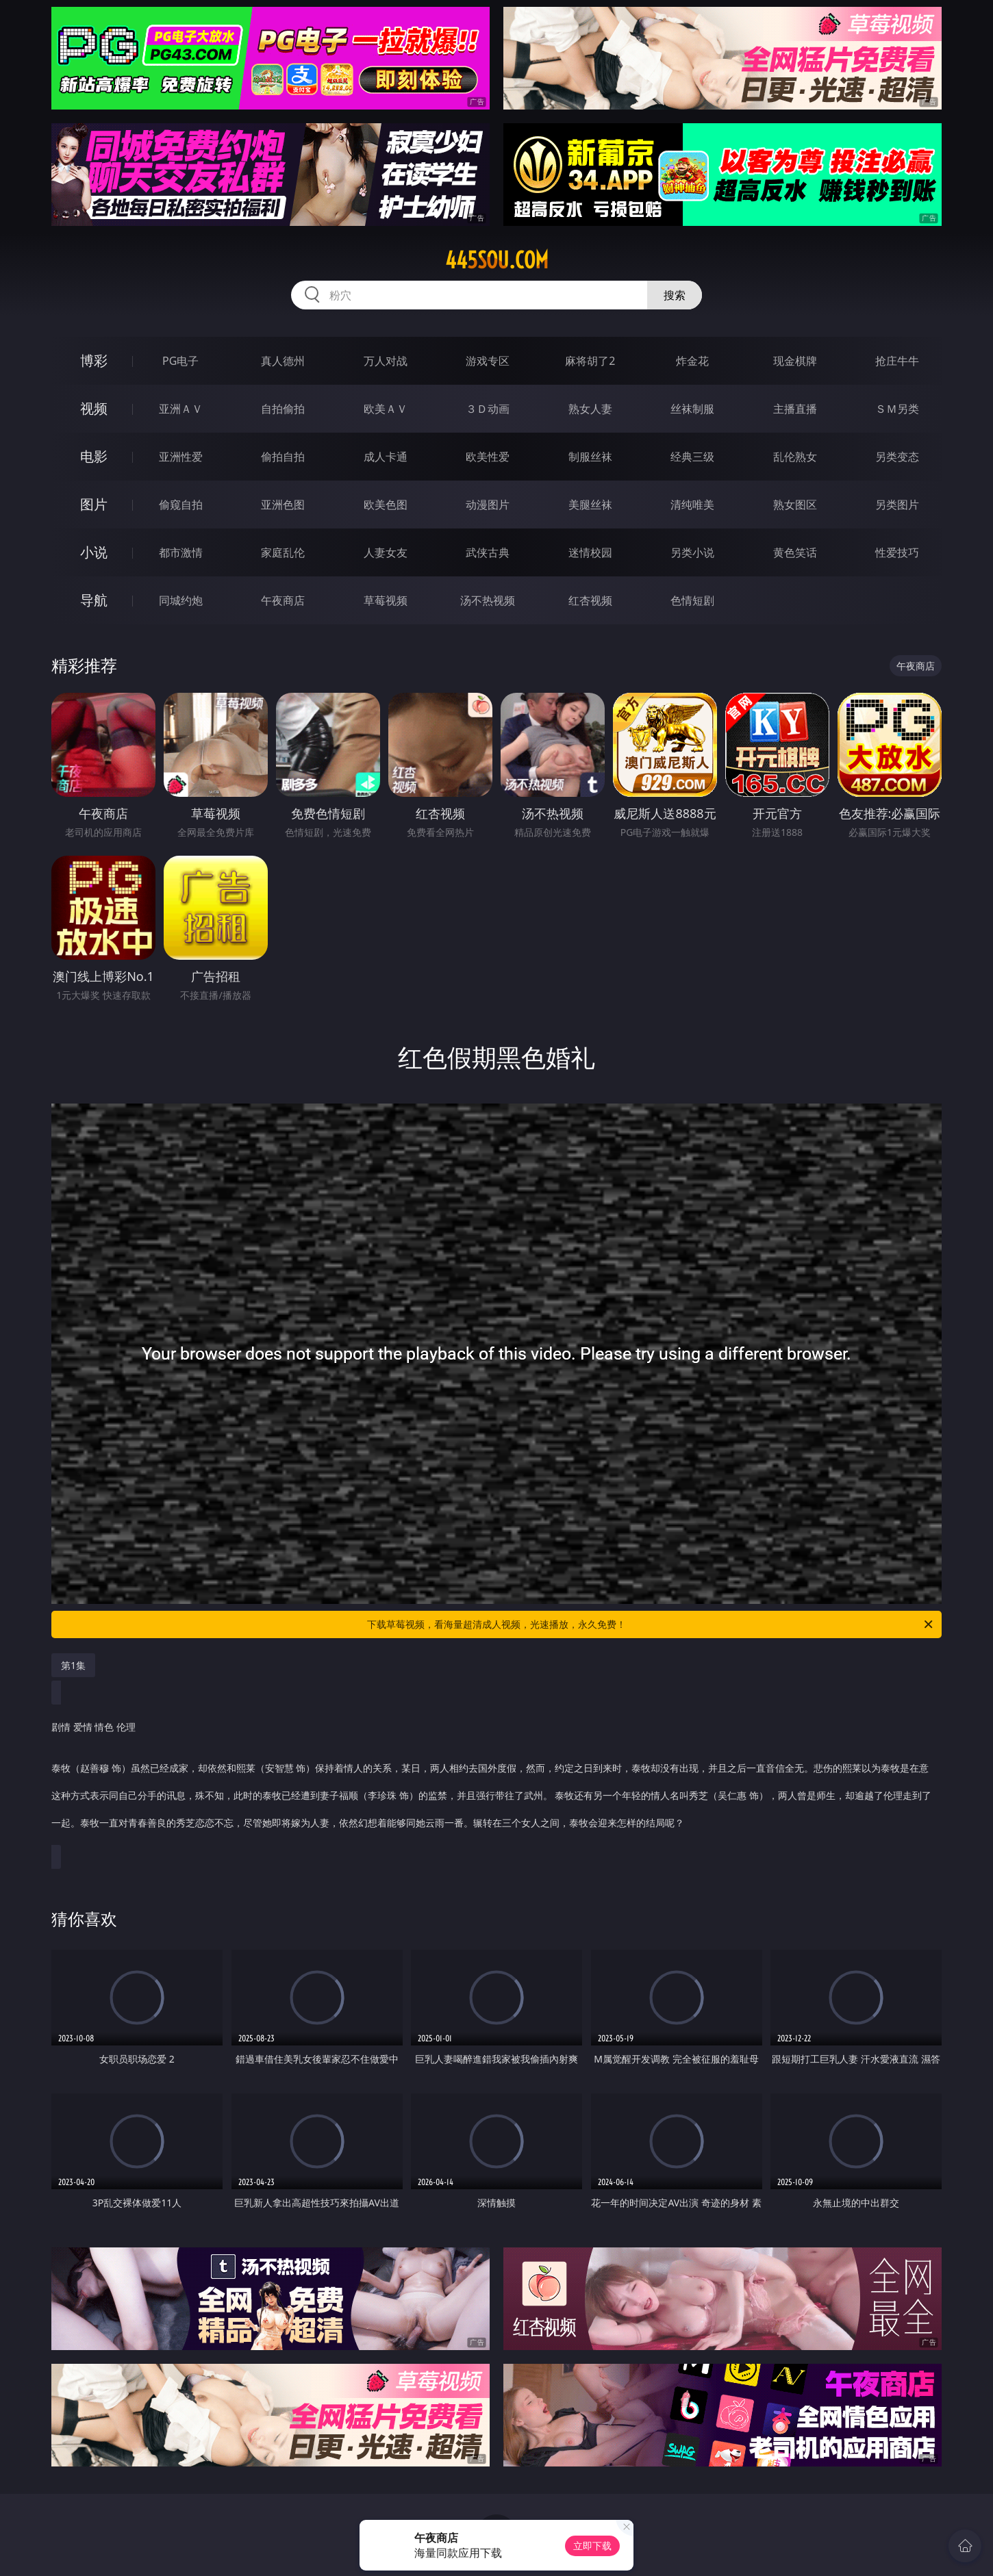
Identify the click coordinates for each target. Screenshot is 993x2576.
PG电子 (180, 360)
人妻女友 (385, 552)
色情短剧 (692, 600)
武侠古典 (488, 552)
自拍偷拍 (283, 408)
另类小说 (692, 552)
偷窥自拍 (181, 504)
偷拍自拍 (283, 456)
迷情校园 (590, 552)
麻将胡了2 (590, 360)
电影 (94, 456)
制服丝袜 (590, 456)
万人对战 (385, 360)
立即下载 (592, 2545)
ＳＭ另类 (897, 408)
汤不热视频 (487, 600)
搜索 (675, 295)
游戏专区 (488, 360)
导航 (94, 600)
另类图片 (897, 504)
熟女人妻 (590, 408)
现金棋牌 (795, 360)
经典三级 (692, 456)
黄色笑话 (795, 552)
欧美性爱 (488, 456)
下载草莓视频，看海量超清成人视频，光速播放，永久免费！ (651, 1624)
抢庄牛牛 (897, 360)
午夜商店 (283, 600)
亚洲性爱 (181, 456)
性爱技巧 (897, 552)
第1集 (73, 1665)
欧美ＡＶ (385, 408)
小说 (94, 552)
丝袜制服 (692, 408)
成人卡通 (385, 456)
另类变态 (897, 456)
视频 (94, 408)
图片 (94, 504)
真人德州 (283, 360)
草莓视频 (385, 600)
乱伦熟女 (795, 456)
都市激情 (181, 552)
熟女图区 (795, 504)
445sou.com (497, 260)
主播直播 (795, 408)
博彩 (94, 360)
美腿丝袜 (590, 504)
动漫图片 (488, 504)
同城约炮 (181, 600)
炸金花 (692, 360)
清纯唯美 (692, 504)
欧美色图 (385, 504)
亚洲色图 (283, 504)
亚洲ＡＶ (181, 408)
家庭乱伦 (283, 552)
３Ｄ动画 (488, 408)
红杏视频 (590, 600)
